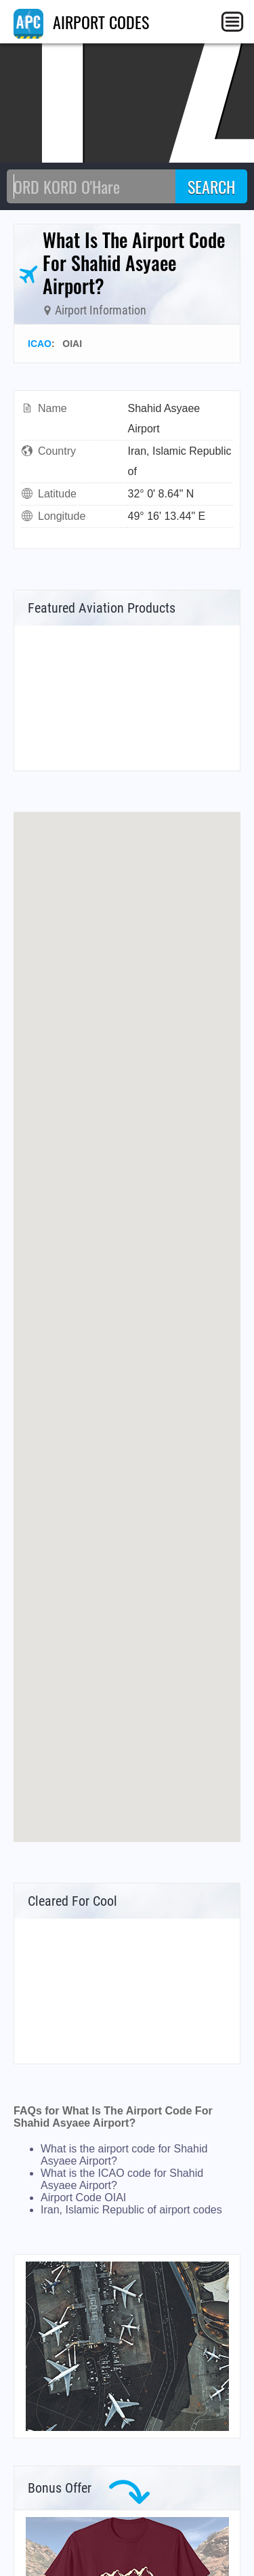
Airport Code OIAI (83, 2197)
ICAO (39, 343)
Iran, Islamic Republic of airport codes (131, 2209)
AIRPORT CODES (81, 21)
